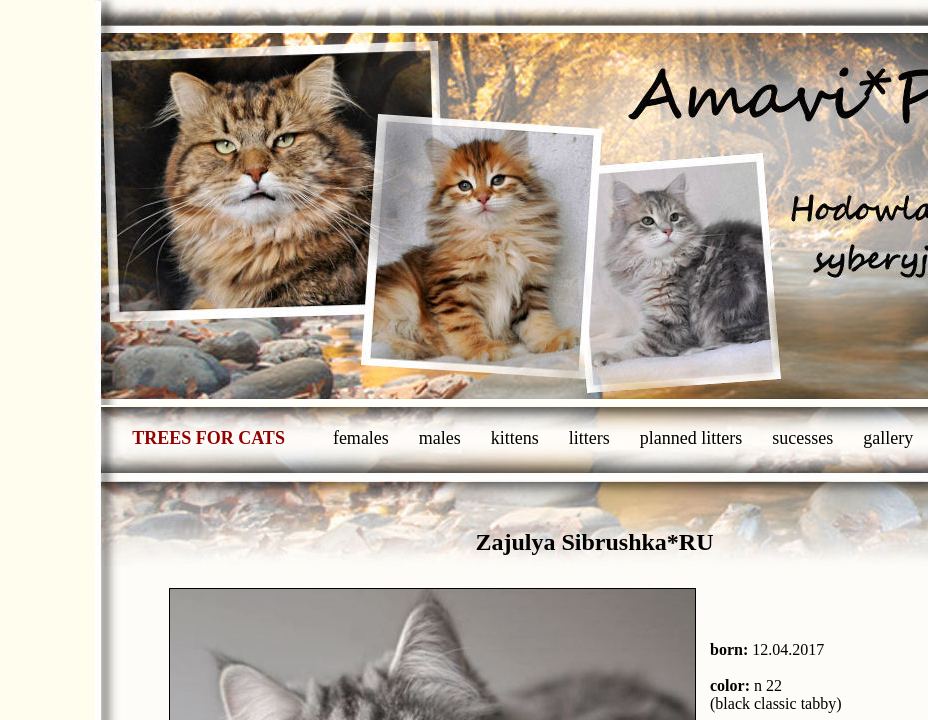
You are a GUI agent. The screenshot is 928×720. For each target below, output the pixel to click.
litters (589, 438)
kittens (515, 438)
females (361, 438)
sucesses (802, 438)
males (440, 438)
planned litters (691, 438)
